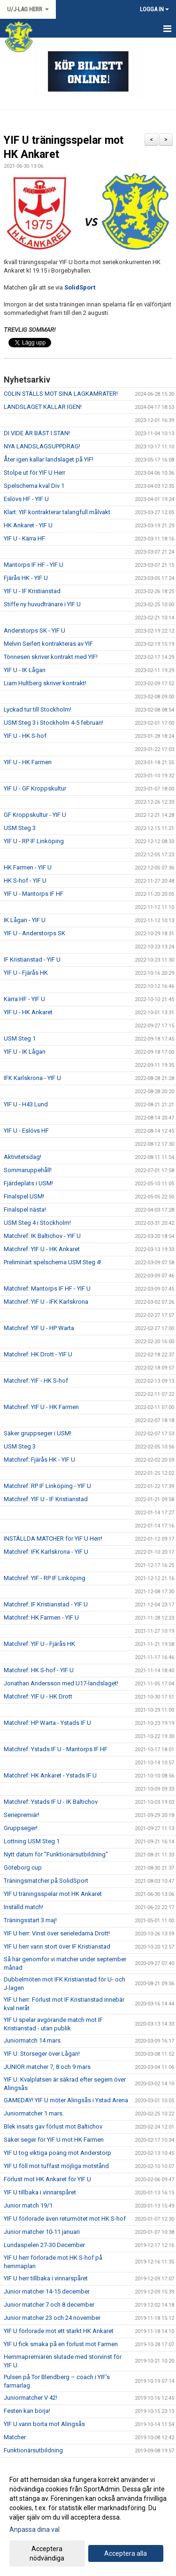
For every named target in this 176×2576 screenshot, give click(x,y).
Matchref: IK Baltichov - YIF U (42, 1235)
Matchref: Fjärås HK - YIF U (39, 1459)
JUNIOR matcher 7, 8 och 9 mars (47, 2066)
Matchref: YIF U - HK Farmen (41, 1406)
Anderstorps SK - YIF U (34, 630)
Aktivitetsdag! (22, 1156)
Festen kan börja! (27, 2410)
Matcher (15, 2437)
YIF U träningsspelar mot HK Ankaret (53, 1893)
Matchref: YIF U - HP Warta (39, 1327)
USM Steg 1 (20, 1038)
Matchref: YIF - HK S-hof (36, 1380)
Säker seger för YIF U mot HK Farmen (54, 2139)
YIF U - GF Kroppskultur (35, 788)
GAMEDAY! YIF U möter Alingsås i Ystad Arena (66, 2100)
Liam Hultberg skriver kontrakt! (45, 683)
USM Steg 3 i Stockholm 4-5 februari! (53, 722)
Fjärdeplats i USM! (28, 1183)
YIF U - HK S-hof (25, 735)
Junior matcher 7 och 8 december (49, 2304)
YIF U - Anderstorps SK (34, 933)
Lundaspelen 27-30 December (44, 2244)
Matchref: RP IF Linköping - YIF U (47, 1485)
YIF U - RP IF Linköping (34, 841)
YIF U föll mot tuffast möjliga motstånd (56, 2165)
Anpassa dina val (34, 2529)
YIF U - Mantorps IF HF (33, 893)
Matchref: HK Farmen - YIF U (41, 1617)
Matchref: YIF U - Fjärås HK (39, 1643)
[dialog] (88, 2518)
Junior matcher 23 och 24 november (52, 2317)
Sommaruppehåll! (28, 1170)
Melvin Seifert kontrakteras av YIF (48, 643)
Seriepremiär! (21, 1814)
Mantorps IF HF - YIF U (33, 564)
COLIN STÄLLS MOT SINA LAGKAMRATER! (61, 393)
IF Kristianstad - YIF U (32, 959)
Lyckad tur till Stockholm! (37, 709)
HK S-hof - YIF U (25, 880)
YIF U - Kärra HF (24, 538)
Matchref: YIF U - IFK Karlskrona (46, 1301)
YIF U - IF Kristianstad (32, 591)
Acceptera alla (125, 2553)
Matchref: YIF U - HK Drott (38, 1696)
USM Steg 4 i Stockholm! (37, 1222)
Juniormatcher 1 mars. (34, 2113)
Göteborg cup (23, 1867)
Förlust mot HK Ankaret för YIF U (47, 2179)
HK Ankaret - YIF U (28, 525)
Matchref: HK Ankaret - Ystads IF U (50, 1775)
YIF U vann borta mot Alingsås (44, 2423)
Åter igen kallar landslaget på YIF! (48, 459)
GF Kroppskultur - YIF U (35, 814)
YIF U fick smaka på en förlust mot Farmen (61, 2344)
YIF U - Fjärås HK (26, 972)
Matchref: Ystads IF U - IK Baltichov (51, 1801)
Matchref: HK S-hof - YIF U (39, 1670)
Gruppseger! (21, 1828)
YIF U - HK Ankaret (28, 1012)
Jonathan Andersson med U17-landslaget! (61, 1683)
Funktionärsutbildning (33, 2450)
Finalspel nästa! (25, 1209)
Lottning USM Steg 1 (32, 1841)
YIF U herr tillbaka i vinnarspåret (46, 2278)
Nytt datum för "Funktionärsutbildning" (56, 1854)
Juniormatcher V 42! (30, 2397)
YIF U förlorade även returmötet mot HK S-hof (65, 2218)
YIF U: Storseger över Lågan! (42, 2053)
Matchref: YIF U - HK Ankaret (42, 1249)
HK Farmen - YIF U (28, 867)
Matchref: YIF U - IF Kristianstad (46, 1499)
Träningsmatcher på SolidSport (46, 1880)
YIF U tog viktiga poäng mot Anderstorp (57, 2152)
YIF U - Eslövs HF (26, 1130)
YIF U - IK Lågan (25, 669)
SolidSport (79, 287)
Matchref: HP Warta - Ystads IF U (47, 1722)
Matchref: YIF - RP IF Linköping (44, 1578)
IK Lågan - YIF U (25, 920)
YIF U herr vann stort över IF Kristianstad (57, 1946)
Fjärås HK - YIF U (26, 577)
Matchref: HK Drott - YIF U (38, 1354)
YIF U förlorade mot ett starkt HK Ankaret (59, 2330)
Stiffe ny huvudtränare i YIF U (42, 604)
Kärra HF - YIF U (24, 998)
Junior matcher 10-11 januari (42, 2231)
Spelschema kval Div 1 (34, 485)
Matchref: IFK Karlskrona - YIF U (46, 1551)
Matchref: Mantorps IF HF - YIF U (47, 1288)
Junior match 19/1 (28, 2205)
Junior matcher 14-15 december (47, 2291)
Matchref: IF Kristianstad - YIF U (46, 1604)
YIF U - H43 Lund (26, 1104)
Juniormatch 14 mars (32, 2040)
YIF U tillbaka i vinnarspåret (40, 2192)
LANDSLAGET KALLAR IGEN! (43, 406)
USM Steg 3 (20, 827)
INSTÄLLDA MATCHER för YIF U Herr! (53, 1538)
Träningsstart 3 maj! (30, 1920)
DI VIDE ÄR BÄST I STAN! (37, 433)
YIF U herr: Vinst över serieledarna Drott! (57, 1933)
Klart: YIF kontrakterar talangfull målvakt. (58, 512)
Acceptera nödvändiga (47, 2553)
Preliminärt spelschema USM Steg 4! (52, 1262)
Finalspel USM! (24, 1196)
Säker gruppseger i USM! (37, 1433)
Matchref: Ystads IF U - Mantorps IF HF (55, 1749)
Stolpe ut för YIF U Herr (34, 472)
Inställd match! (23, 1906)
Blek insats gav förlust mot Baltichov (53, 2126)
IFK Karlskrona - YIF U (32, 1077)
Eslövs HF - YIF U (26, 498)
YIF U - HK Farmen (28, 762)
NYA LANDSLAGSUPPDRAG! (42, 446)
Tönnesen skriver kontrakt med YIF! (51, 656)
